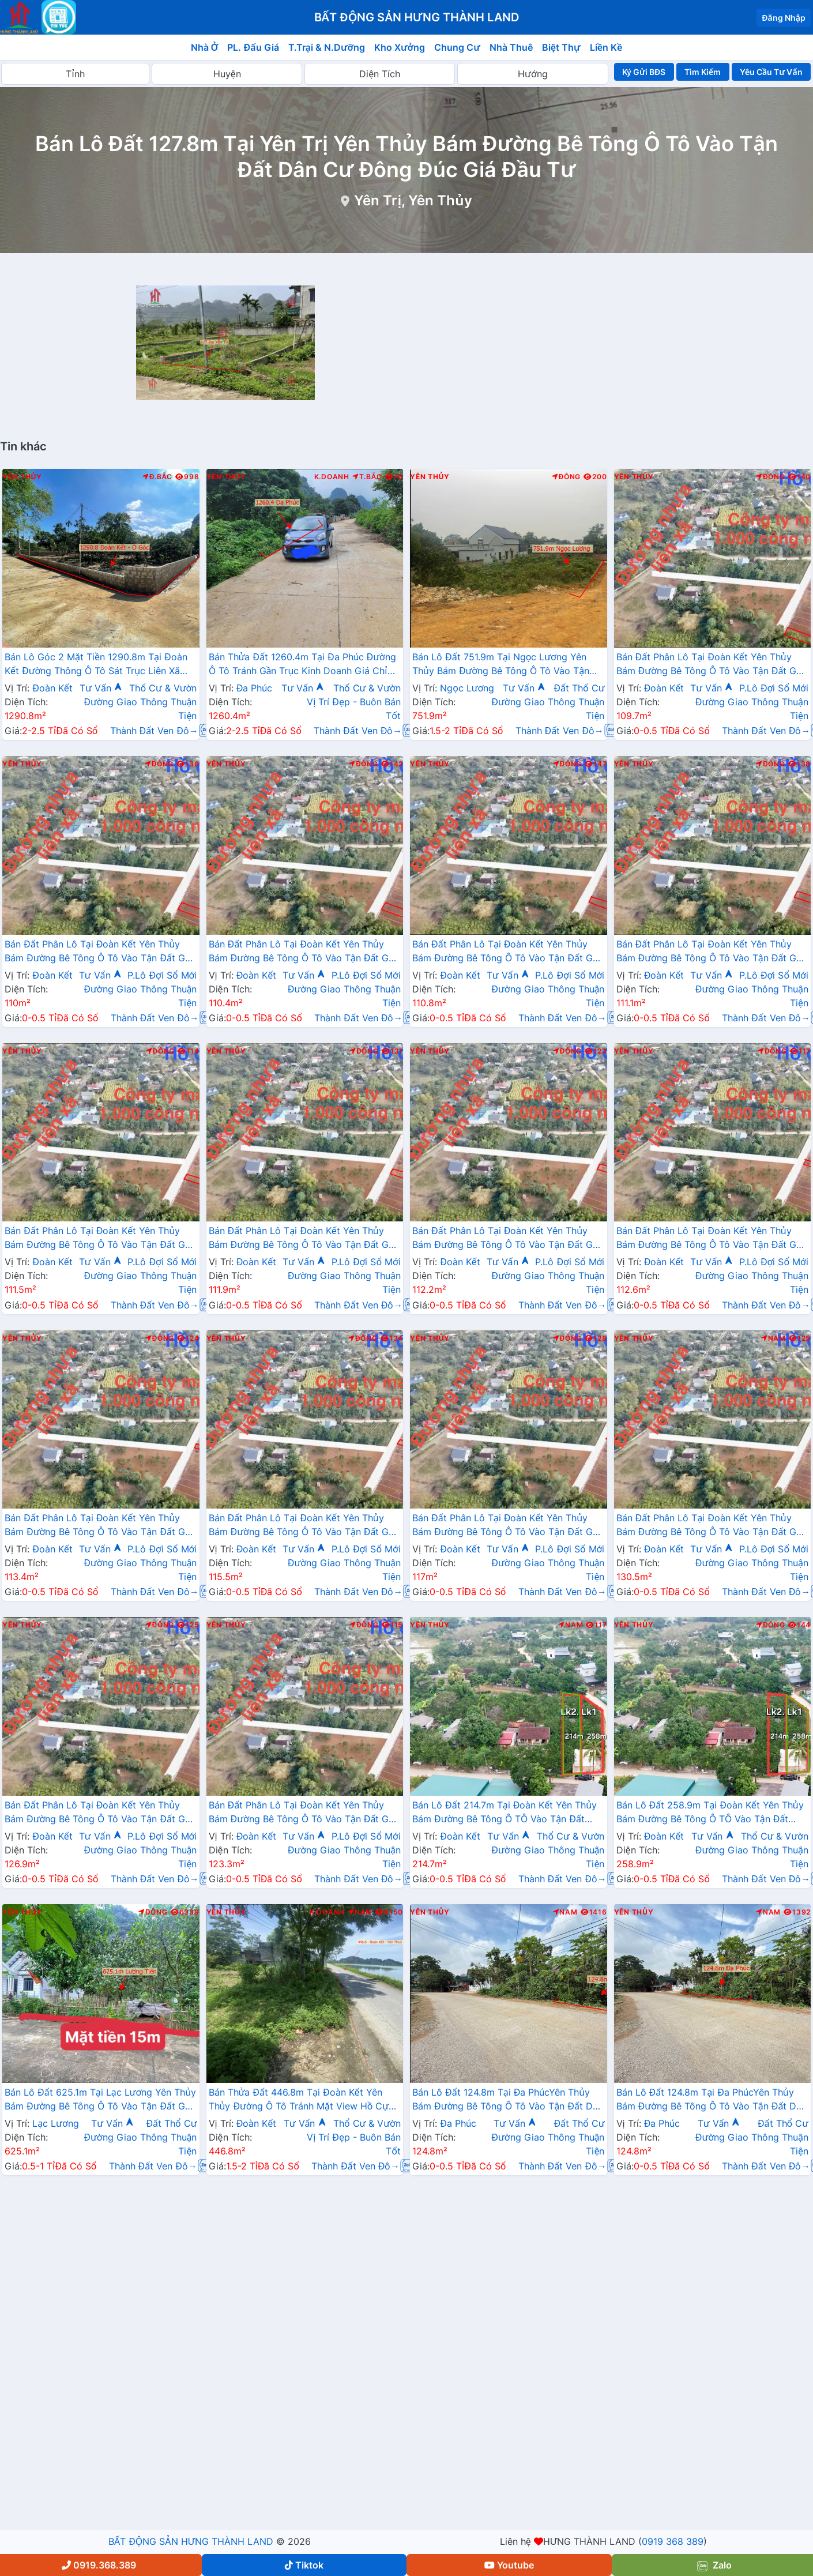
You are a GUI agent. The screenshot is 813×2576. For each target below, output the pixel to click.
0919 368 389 (672, 2541)
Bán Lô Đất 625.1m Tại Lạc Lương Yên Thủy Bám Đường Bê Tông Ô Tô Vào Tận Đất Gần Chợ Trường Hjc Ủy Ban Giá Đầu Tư (100, 2100)
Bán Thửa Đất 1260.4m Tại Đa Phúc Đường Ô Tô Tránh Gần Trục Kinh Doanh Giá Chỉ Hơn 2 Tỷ (302, 665)
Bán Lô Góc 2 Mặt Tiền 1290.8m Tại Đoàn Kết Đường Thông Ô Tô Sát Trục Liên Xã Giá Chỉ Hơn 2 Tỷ (96, 665)
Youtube (509, 2565)
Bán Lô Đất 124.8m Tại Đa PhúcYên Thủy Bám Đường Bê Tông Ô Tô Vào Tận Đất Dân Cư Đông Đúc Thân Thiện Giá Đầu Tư (507, 2100)
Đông (566, 476)
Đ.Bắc (157, 476)
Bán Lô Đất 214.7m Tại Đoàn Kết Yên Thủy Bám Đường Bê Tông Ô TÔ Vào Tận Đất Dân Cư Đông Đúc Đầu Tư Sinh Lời (504, 1813)
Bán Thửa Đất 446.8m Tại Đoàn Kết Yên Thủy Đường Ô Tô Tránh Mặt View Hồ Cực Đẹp (301, 2100)
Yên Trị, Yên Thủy (413, 200)
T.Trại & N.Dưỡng (326, 47)
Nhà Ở (205, 47)
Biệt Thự (561, 47)
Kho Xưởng (399, 47)
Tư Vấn (101, 688)
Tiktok (304, 2565)
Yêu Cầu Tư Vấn (771, 72)
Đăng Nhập (784, 17)
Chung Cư (457, 47)
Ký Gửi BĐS (643, 72)
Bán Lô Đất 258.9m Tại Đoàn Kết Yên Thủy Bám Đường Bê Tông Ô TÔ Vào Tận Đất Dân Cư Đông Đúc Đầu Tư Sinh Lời (710, 1813)
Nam (773, 1338)
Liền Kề (606, 47)
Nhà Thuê (511, 47)
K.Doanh (331, 476)
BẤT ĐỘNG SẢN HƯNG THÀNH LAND (190, 2541)
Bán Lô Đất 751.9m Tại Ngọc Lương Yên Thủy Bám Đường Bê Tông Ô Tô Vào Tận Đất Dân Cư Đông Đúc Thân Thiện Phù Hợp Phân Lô (506, 665)
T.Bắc (367, 476)
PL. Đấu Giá (252, 47)
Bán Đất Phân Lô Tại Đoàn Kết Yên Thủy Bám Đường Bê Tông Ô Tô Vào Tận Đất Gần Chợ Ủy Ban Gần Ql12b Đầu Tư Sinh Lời (711, 665)
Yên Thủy (22, 476)
